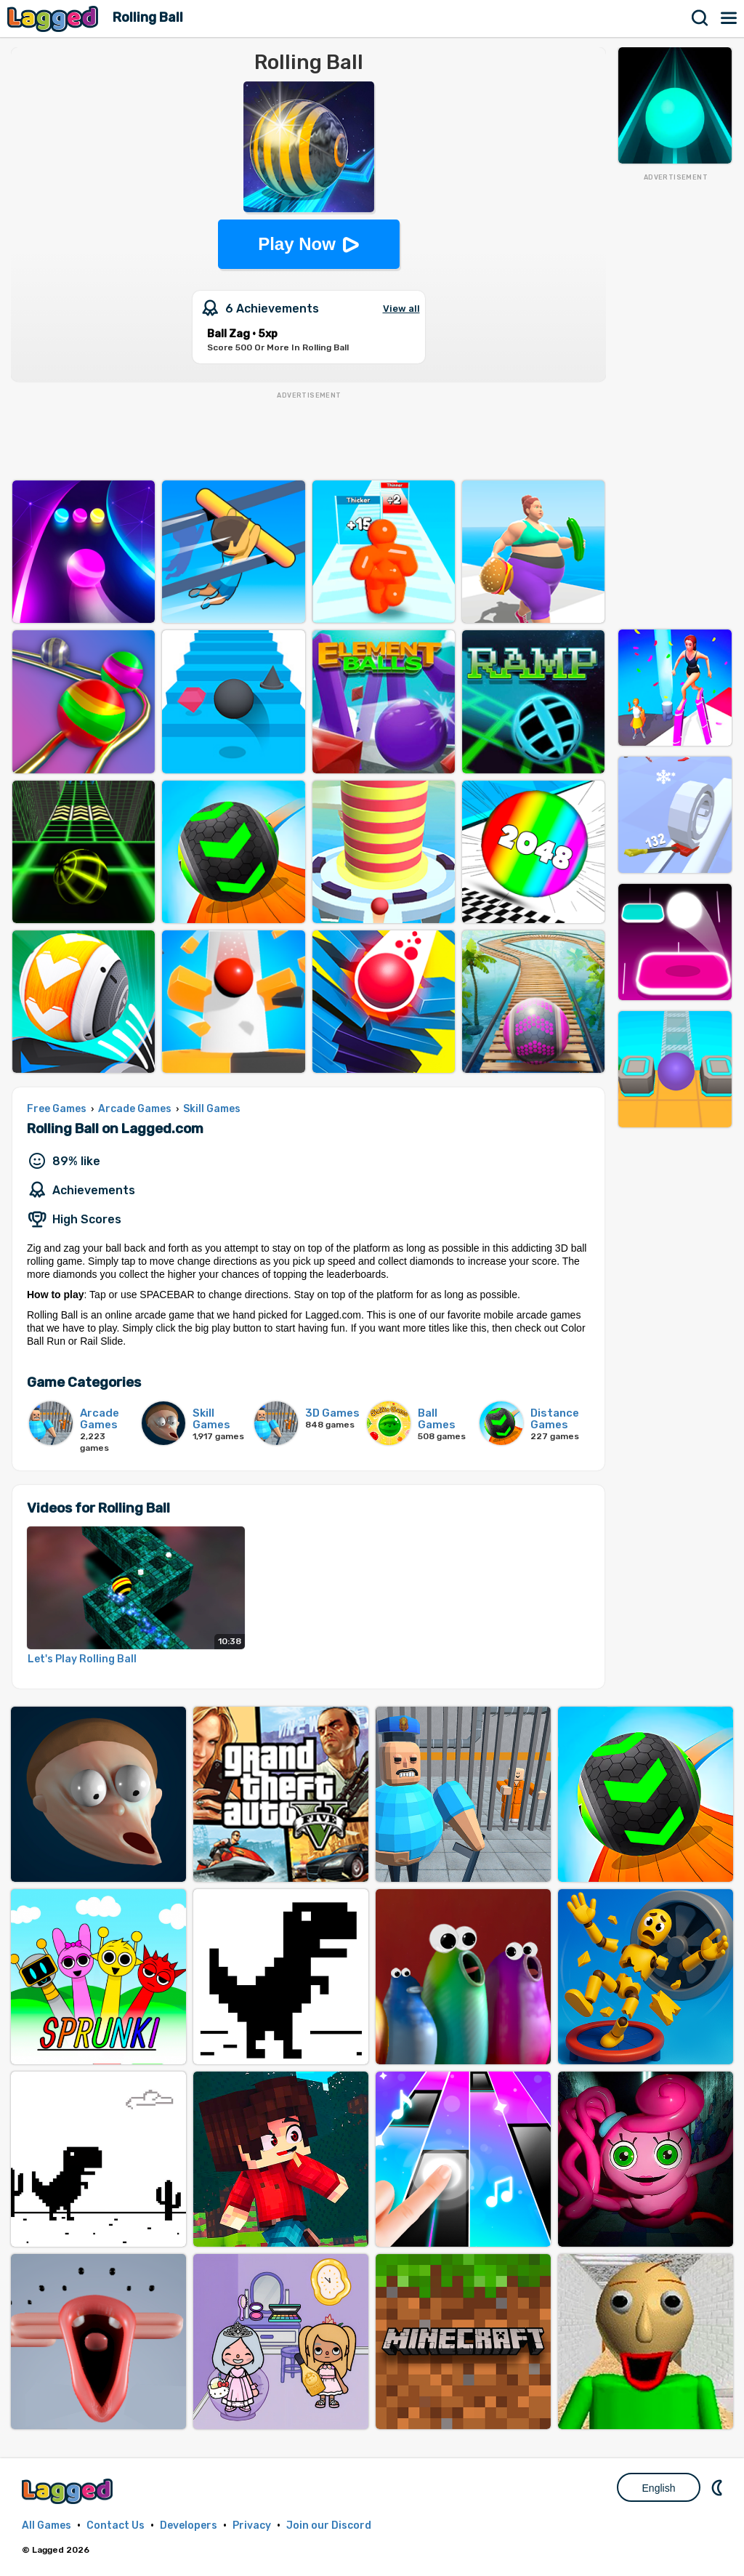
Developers (188, 2525)
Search (700, 18)
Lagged (54, 18)
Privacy (251, 2525)
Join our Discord (328, 2525)
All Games (46, 2525)
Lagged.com (69, 2491)
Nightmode (718, 2487)
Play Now (297, 244)
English (659, 2488)
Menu (729, 18)
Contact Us (115, 2525)
